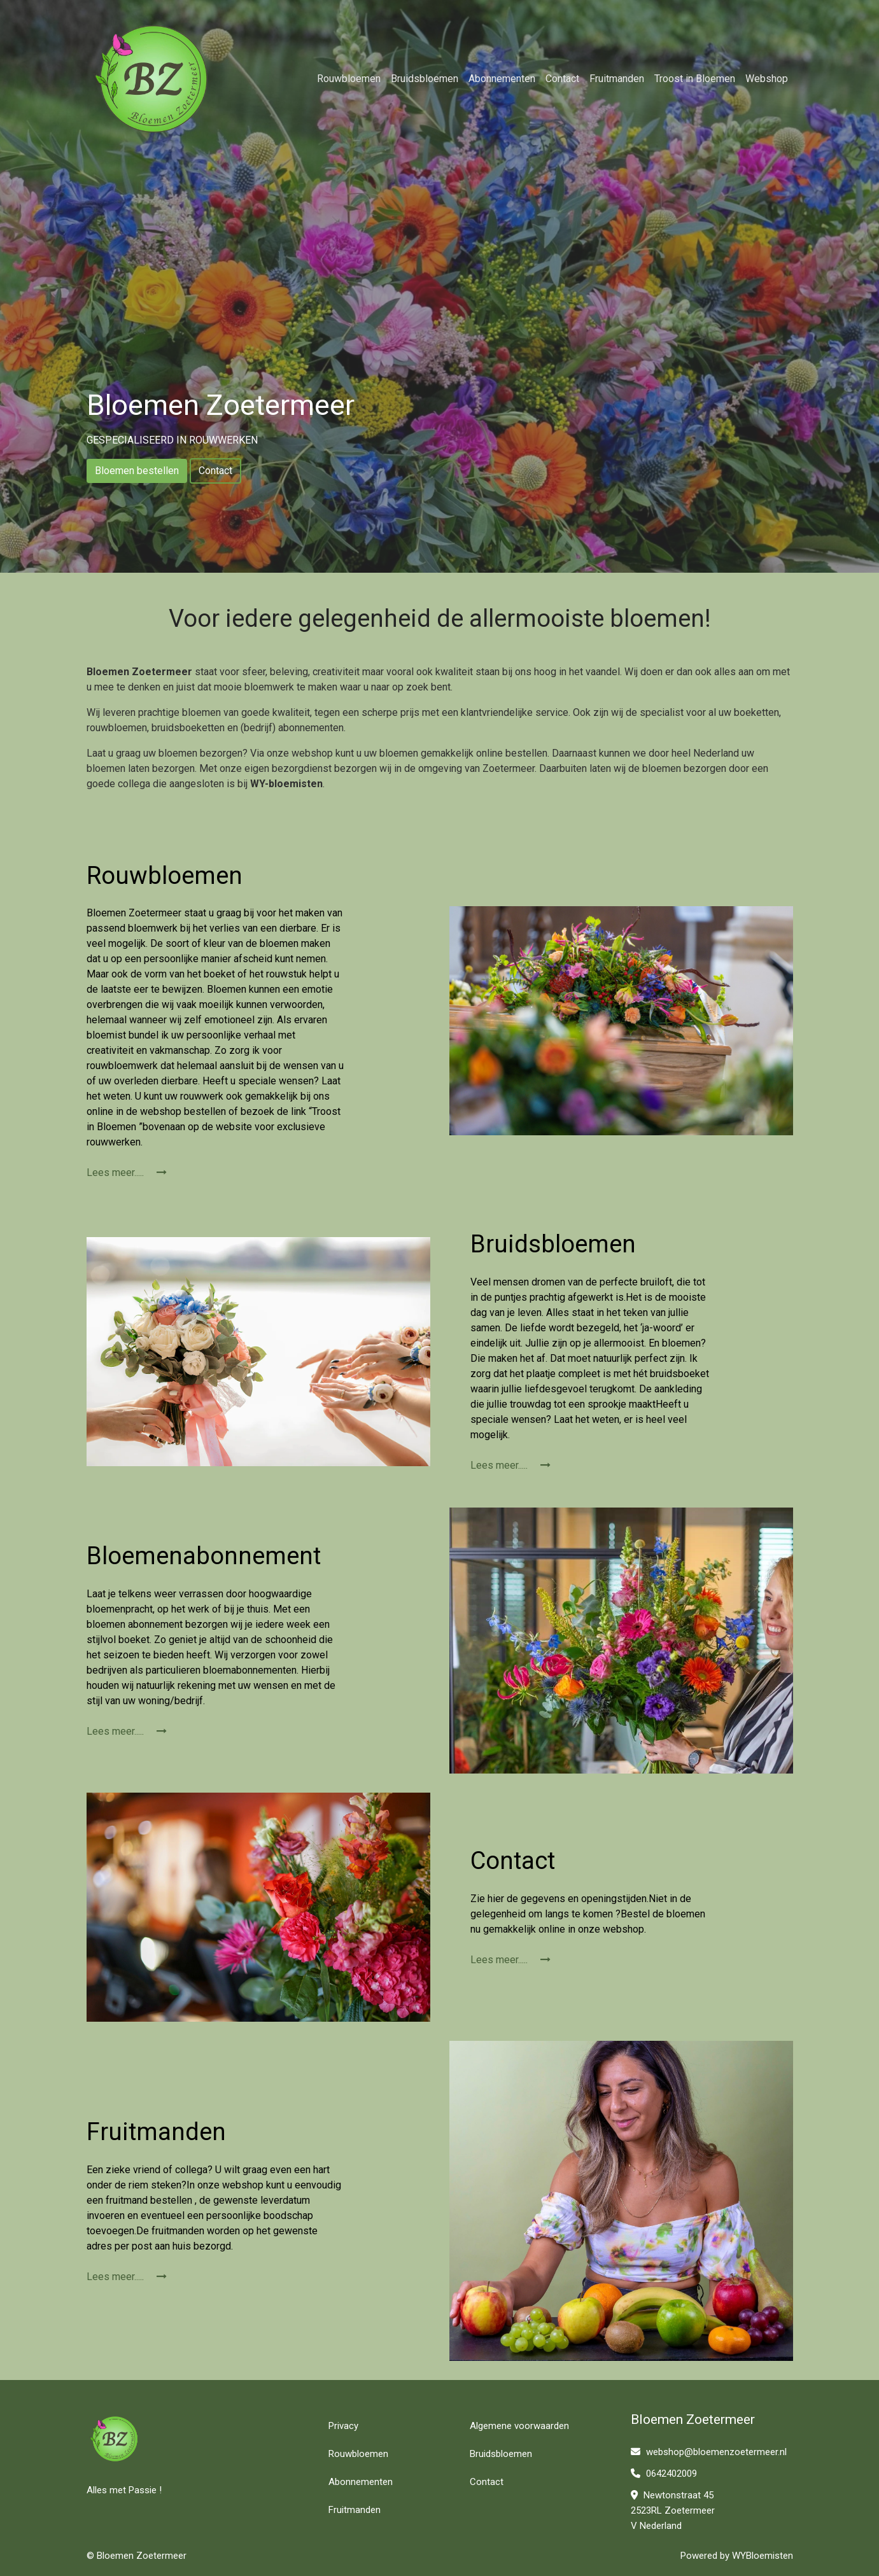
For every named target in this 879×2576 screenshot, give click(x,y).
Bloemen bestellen (137, 471)
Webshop (766, 79)
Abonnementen (501, 79)
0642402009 (664, 2473)
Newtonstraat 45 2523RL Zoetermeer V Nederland (673, 2510)
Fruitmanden (616, 79)
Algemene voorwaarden (519, 2426)
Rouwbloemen (349, 79)
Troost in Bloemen (694, 79)
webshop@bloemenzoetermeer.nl (709, 2452)
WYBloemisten (762, 2555)
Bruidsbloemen (424, 79)
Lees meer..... (127, 1172)
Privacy (343, 2426)
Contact (562, 79)
